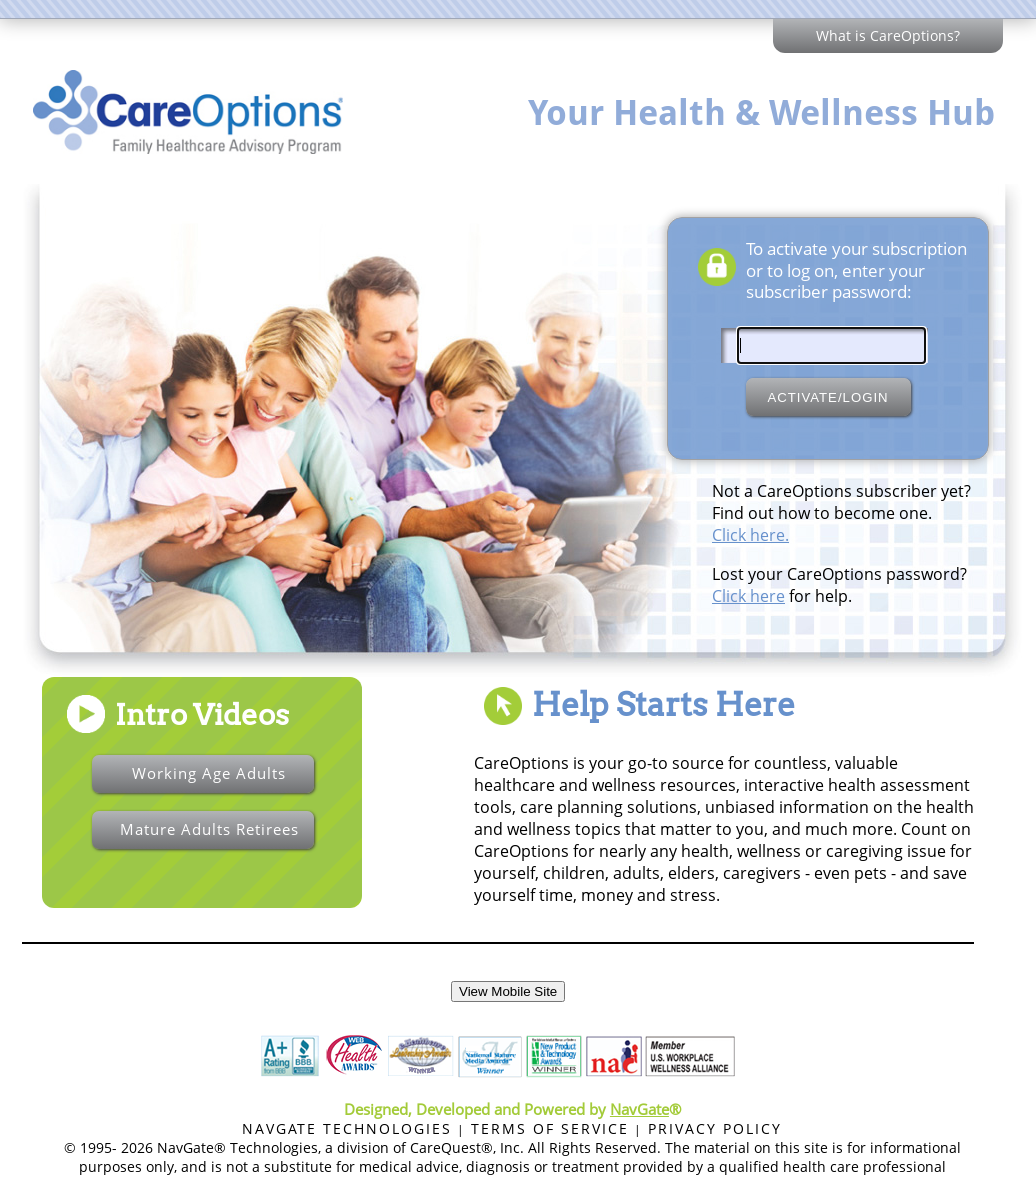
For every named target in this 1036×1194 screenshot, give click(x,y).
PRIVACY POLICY (715, 1128)
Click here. (750, 535)
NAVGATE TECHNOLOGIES (347, 1128)
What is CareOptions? (888, 35)
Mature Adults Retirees (209, 829)
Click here (748, 596)
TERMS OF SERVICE (550, 1128)
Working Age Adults (209, 773)
